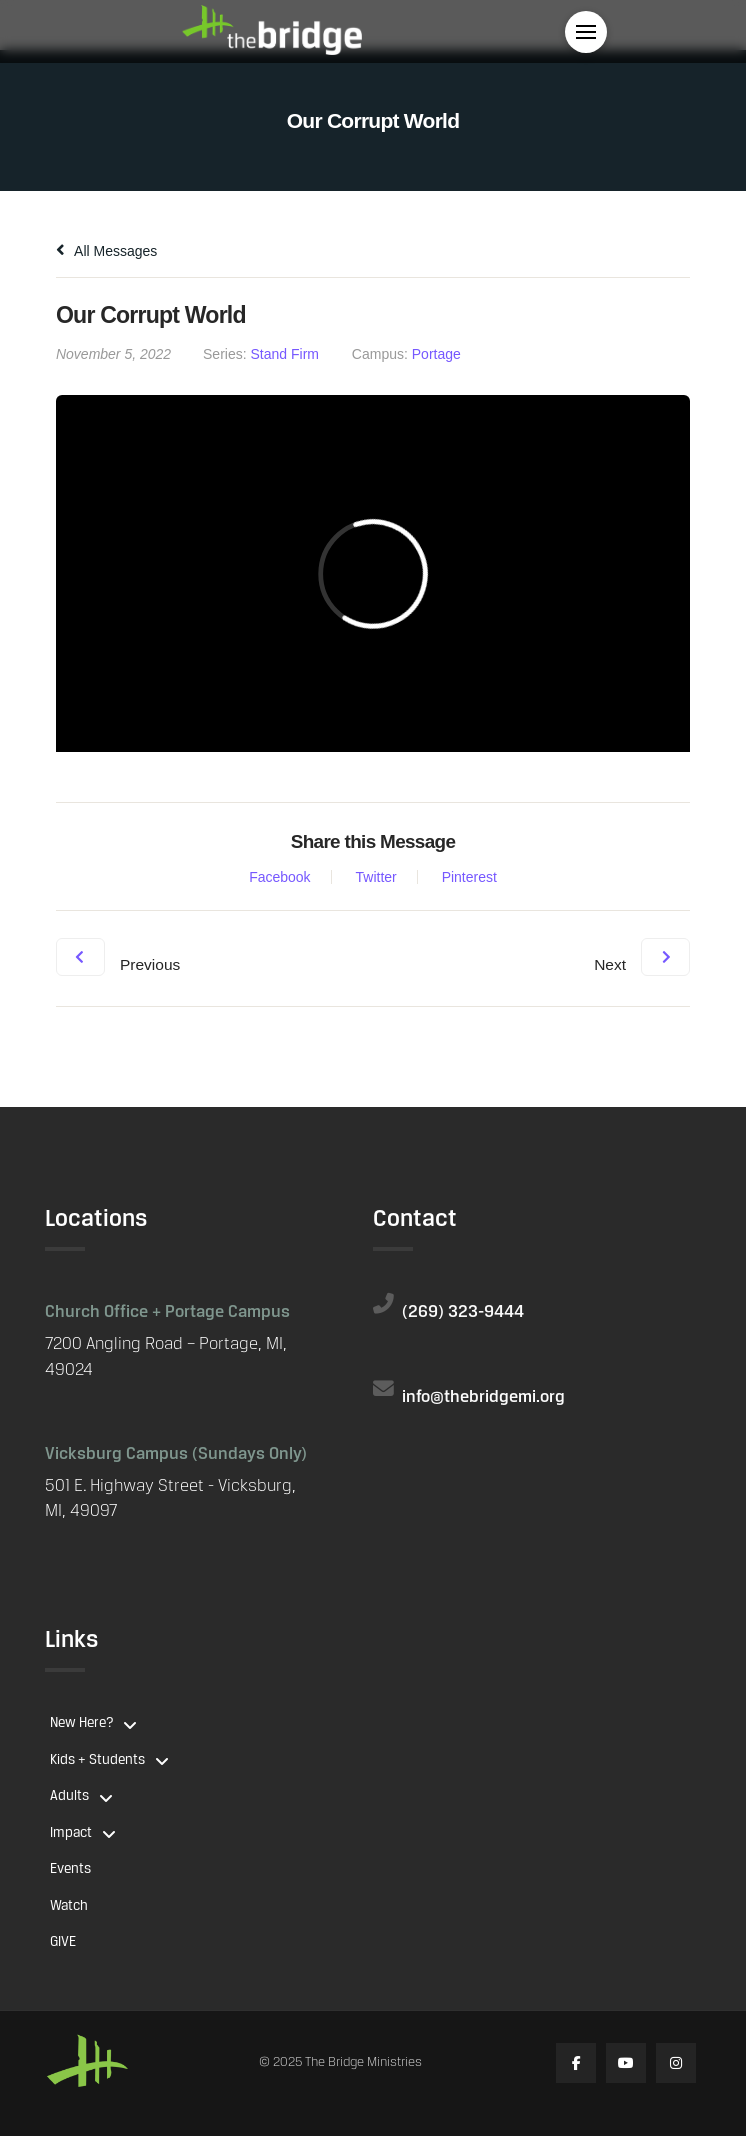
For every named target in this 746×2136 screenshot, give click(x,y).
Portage (436, 354)
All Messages (106, 251)
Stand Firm (285, 354)
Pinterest (469, 877)
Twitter (376, 877)
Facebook (279, 877)
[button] (586, 32)
